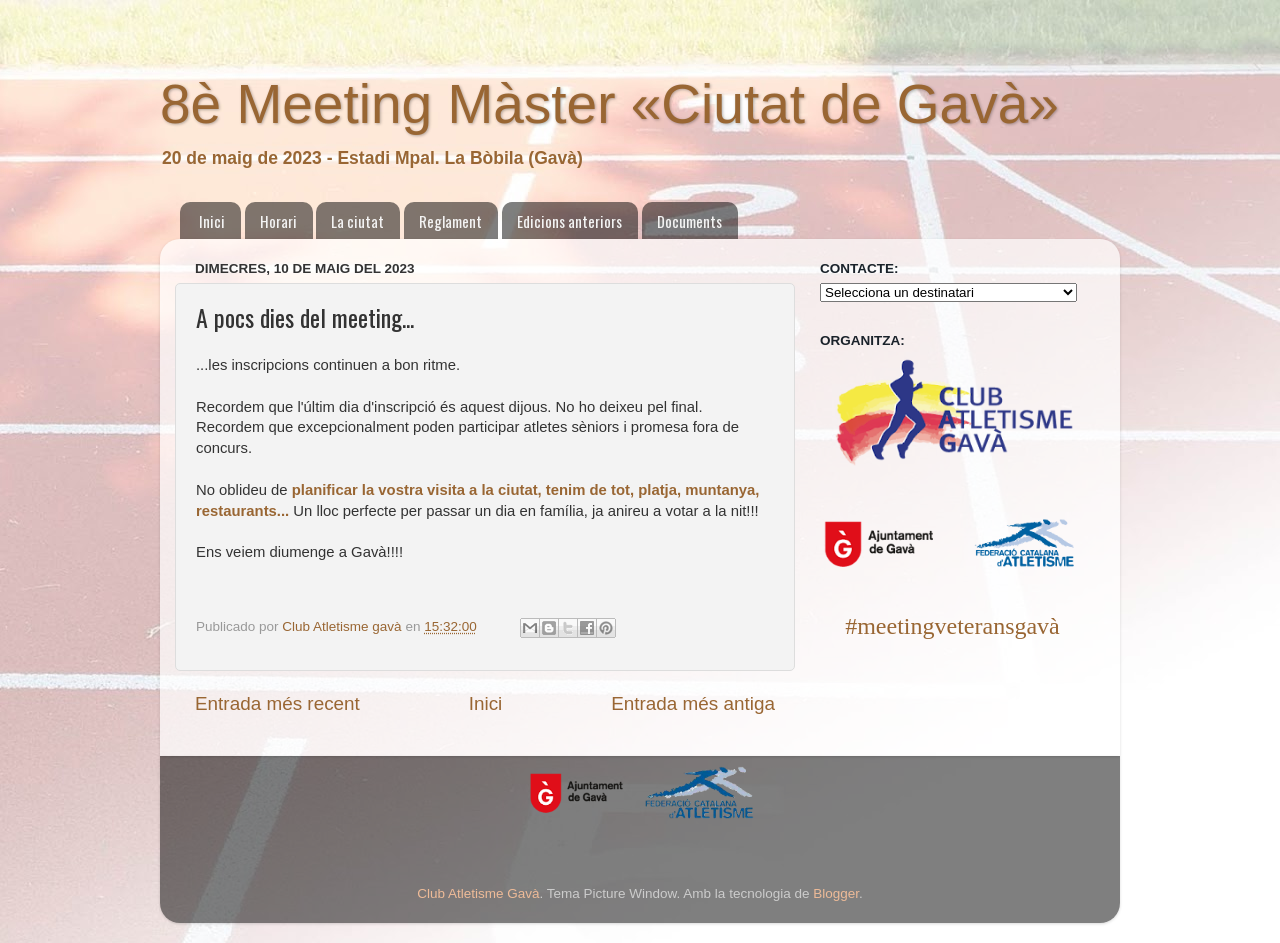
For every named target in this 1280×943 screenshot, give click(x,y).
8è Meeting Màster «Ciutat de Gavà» (609, 104)
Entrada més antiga (693, 703)
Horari (278, 221)
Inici (212, 221)
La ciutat (357, 221)
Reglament (450, 221)
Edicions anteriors (569, 221)
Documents (689, 221)
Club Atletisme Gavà (478, 893)
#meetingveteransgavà (952, 626)
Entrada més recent (277, 703)
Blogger (836, 893)
